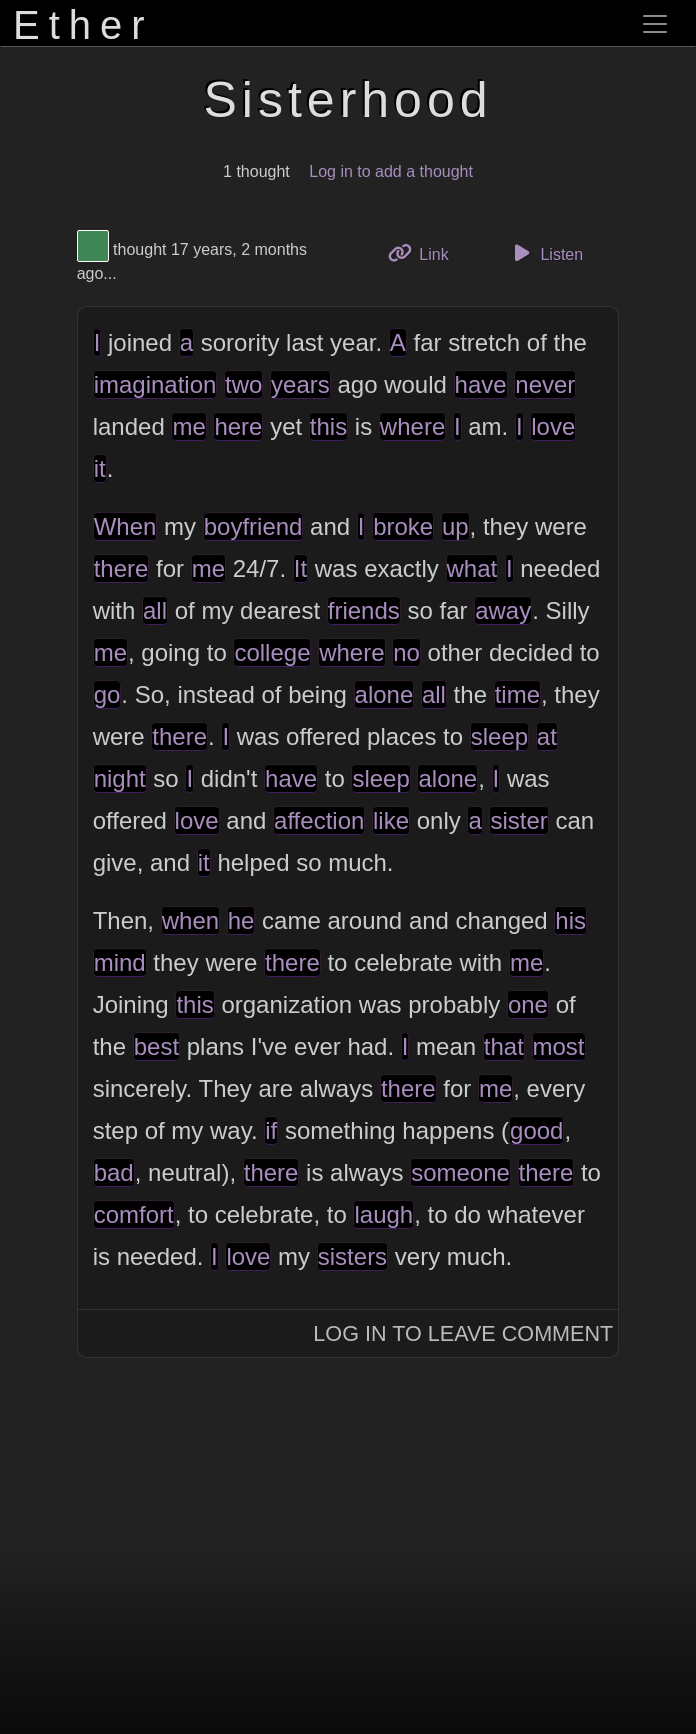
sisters (352, 1256)
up (455, 526)
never (545, 384)
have (481, 384)
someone (460, 1172)
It (300, 568)
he (241, 920)
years (300, 384)
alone (384, 694)
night (120, 778)
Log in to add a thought (391, 171)
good (536, 1130)
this (328, 426)
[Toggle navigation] (655, 24)
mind (120, 962)
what (472, 568)
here (238, 426)
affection (319, 820)
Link (426, 252)
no (406, 652)
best (156, 1046)
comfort (134, 1214)
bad (114, 1172)
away (503, 610)
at (547, 736)
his (570, 920)
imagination (155, 384)
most (559, 1046)
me (188, 426)
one (528, 1004)
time (517, 694)
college (272, 652)
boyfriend (253, 526)
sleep (499, 736)
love (553, 426)
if (271, 1130)
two (243, 384)
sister (518, 820)
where (412, 426)
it (100, 468)
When (125, 526)
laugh (383, 1214)
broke (403, 526)
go (107, 694)
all (155, 610)
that (504, 1046)
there (121, 568)
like (391, 820)
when (190, 920)
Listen (545, 253)
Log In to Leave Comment (463, 1333)
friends (364, 610)
